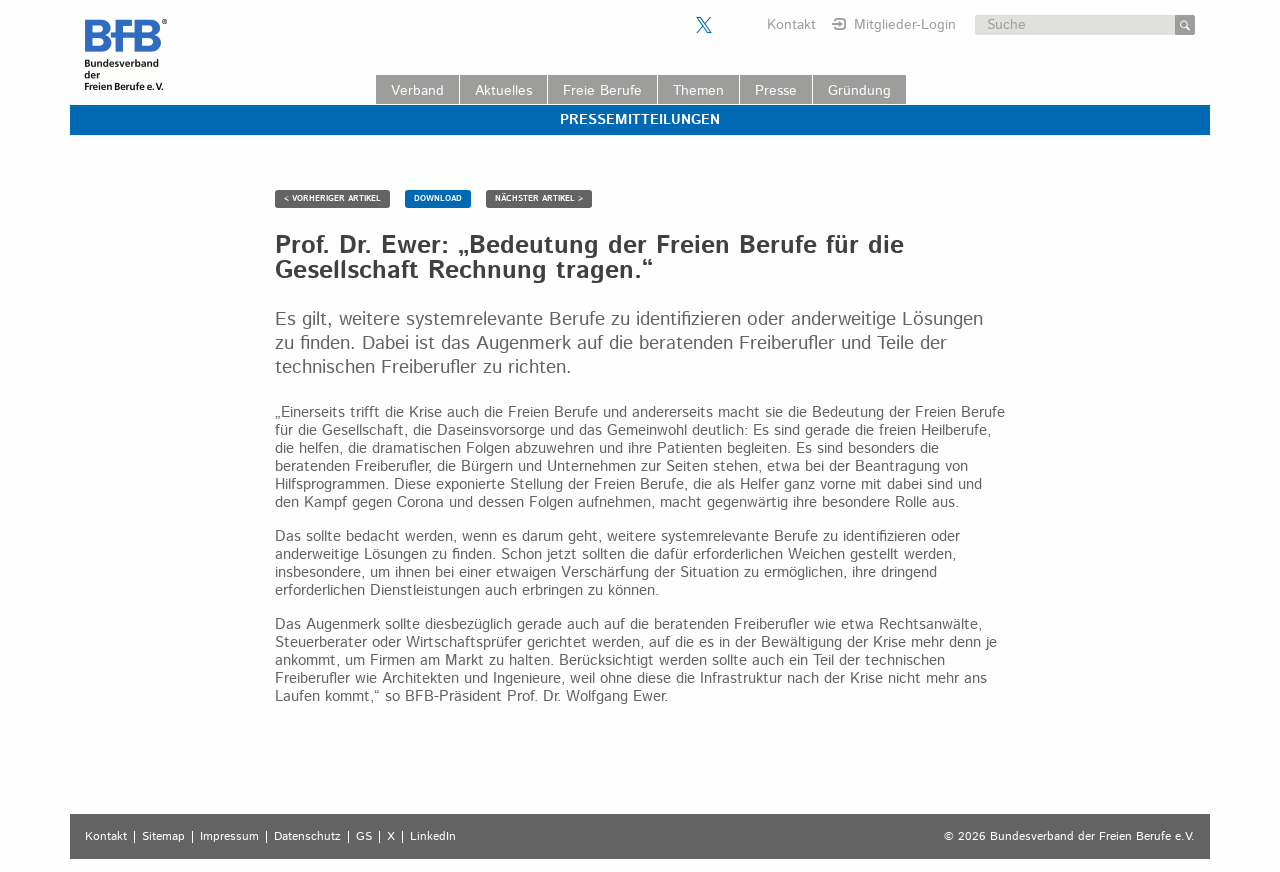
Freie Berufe (602, 91)
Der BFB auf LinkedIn (729, 25)
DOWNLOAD (438, 198)
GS (364, 837)
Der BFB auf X (704, 25)
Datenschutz (307, 837)
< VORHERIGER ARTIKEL (332, 198)
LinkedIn (433, 837)
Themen (698, 91)
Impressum (229, 837)
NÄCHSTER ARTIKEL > (539, 198)
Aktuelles (503, 91)
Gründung (859, 91)
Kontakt (791, 25)
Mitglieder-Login (905, 25)
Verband (417, 91)
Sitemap (163, 837)
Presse (776, 91)
